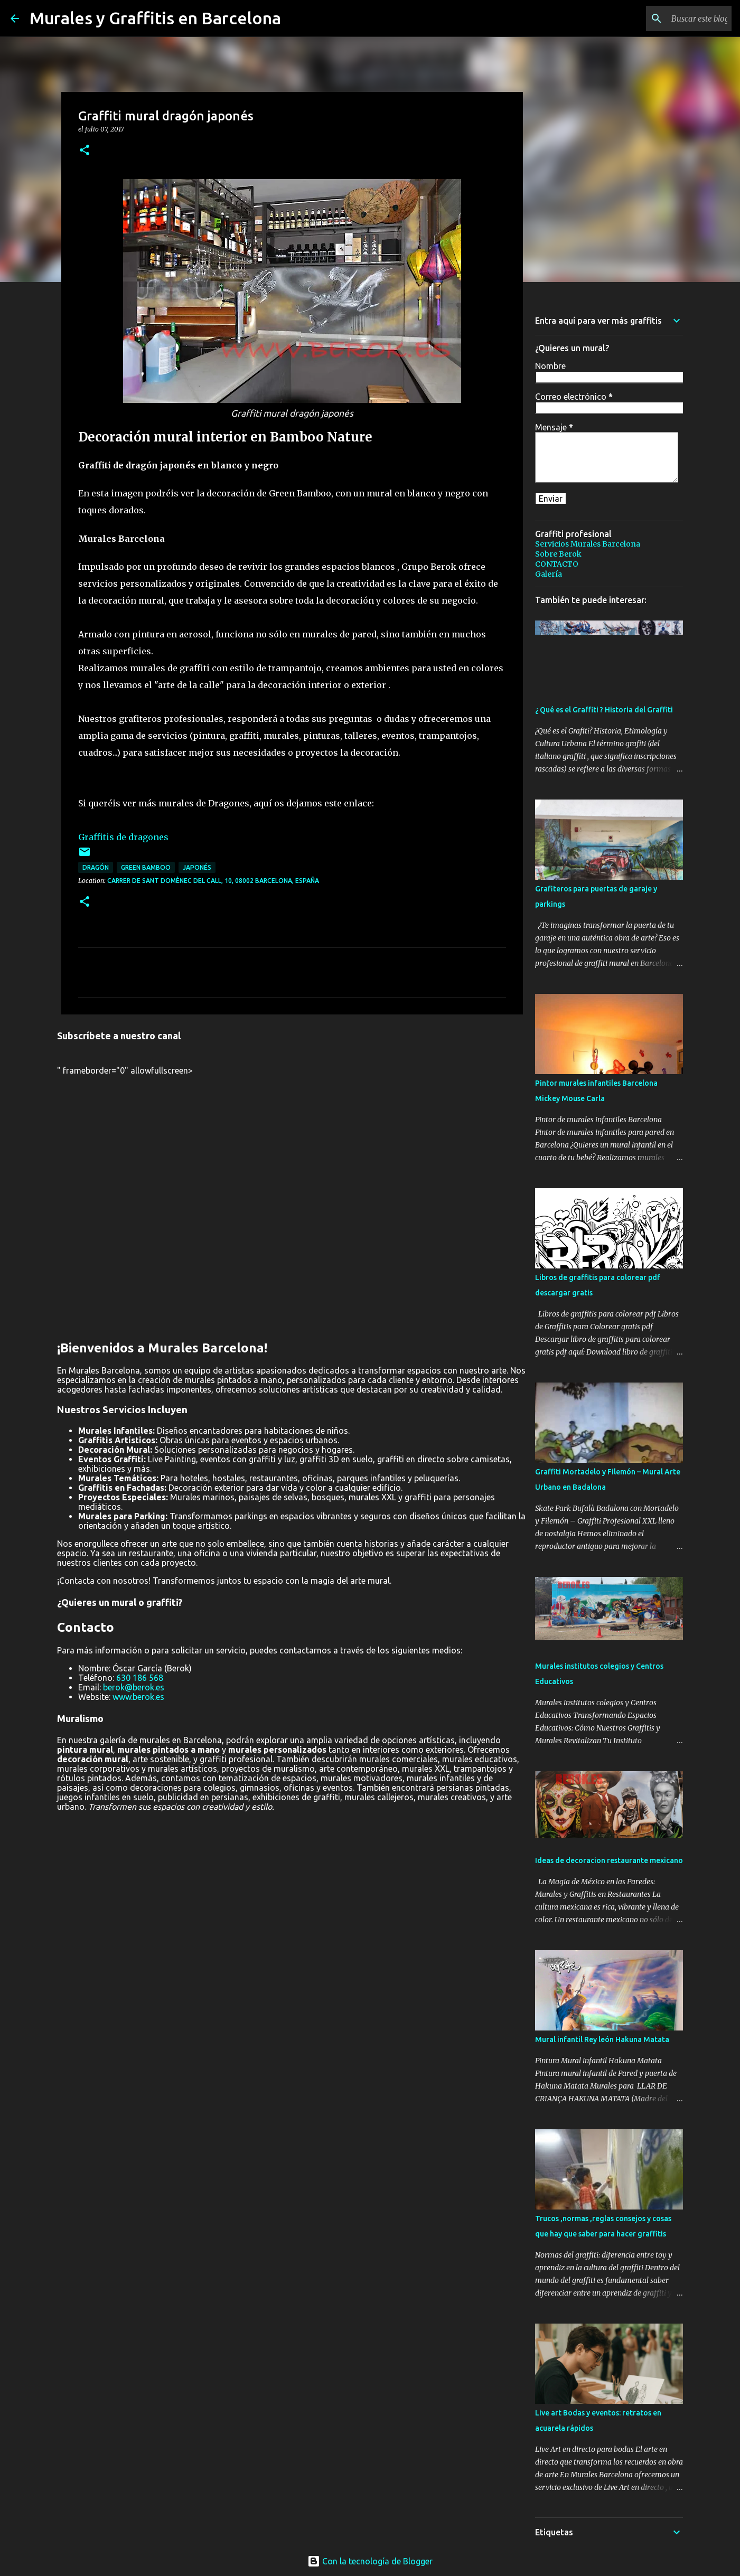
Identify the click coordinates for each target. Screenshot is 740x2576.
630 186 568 (139, 1677)
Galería (548, 574)
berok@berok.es (133, 1687)
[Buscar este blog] (676, 18)
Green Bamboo (146, 867)
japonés (197, 867)
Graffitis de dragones (123, 837)
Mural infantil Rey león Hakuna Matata (602, 2039)
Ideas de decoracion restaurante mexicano (609, 1860)
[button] (84, 151)
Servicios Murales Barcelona (587, 544)
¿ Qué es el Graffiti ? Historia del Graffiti (604, 710)
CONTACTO (556, 564)
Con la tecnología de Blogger (370, 2561)
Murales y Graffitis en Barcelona (155, 17)
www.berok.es (138, 1696)
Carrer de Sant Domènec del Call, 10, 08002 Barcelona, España (213, 880)
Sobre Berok (558, 554)
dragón (95, 867)
